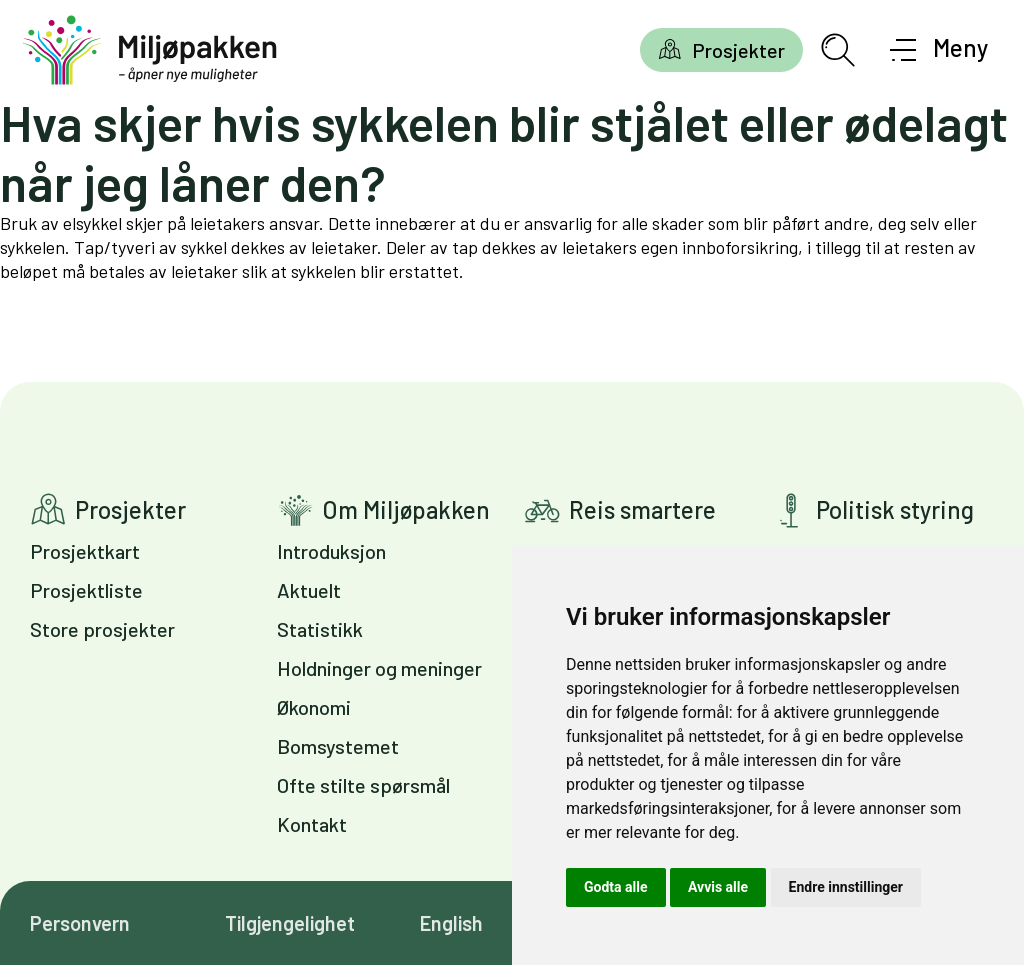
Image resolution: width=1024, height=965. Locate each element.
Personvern (80, 923)
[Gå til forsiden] (150, 50)
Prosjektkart (85, 551)
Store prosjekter (102, 629)
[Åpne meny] (939, 50)
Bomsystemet (338, 746)
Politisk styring (895, 509)
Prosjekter (738, 50)
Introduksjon (331, 551)
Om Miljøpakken (406, 509)
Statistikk (320, 629)
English (451, 923)
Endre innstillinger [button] (846, 887)
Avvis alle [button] (718, 887)
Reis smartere (642, 509)
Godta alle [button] (616, 887)
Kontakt (312, 824)
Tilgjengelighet (290, 923)
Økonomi (314, 707)
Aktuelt (309, 590)
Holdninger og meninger (379, 668)
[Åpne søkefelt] (838, 50)
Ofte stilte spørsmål (363, 785)
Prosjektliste (86, 590)
